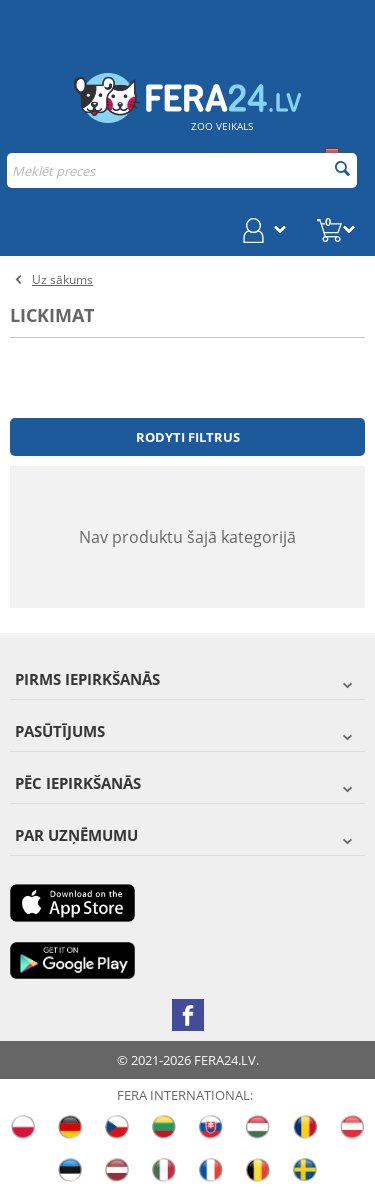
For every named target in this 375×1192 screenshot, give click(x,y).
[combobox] (182, 170)
